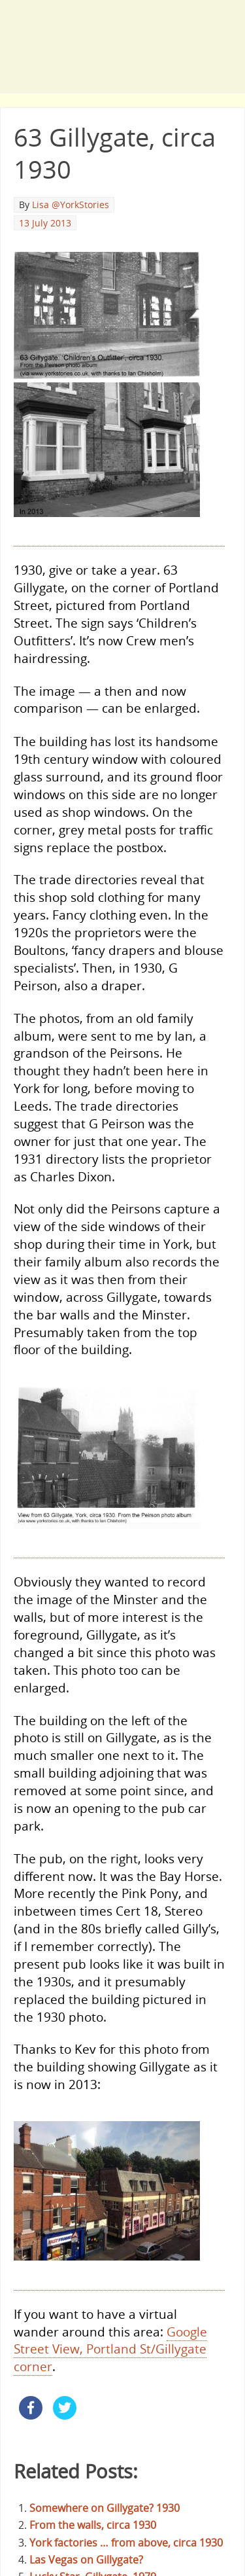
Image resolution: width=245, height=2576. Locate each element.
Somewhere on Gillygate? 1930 (104, 2508)
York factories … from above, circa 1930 (126, 2542)
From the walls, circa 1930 (92, 2525)
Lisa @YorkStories (70, 204)
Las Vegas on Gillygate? (86, 2559)
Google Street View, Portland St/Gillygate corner (110, 2349)
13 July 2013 (45, 223)
